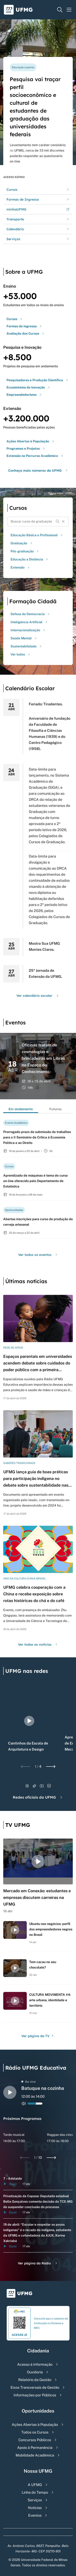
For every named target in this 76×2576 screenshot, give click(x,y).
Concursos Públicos (34, 2440)
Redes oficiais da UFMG (38, 1797)
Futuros (55, 1109)
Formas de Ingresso (38, 199)
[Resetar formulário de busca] (63, 521)
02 (26, 150)
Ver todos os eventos (38, 1255)
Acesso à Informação (34, 2364)
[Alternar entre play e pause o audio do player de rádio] (9, 2092)
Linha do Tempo (35, 2492)
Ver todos (21, 654)
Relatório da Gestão (34, 2380)
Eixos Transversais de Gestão (35, 2387)
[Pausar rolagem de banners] (67, 151)
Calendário (38, 229)
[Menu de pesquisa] (59, 10)
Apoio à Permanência (34, 2447)
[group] (29, 1721)
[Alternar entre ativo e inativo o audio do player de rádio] (23, 2103)
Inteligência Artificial (29, 622)
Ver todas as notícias (38, 1644)
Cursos (38, 189)
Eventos (35, 2515)
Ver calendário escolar (38, 996)
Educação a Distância (30, 559)
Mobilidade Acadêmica (35, 2455)
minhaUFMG (38, 209)
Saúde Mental (24, 638)
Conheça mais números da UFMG (38, 470)
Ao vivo (28, 2082)
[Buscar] (58, 521)
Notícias (35, 2508)
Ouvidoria (35, 2372)
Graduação (22, 543)
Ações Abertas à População (35, 2424)
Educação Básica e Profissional (37, 535)
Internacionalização (28, 630)
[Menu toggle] (69, 10)
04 (55, 150)
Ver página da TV (38, 2036)
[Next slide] (50, 1766)
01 (11, 150)
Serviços (38, 239)
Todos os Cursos (34, 2432)
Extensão (20, 567)
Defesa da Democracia (30, 614)
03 (41, 150)
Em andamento (21, 1109)
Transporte (38, 219)
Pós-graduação (25, 551)
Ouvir (10, 2184)
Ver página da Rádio (38, 2263)
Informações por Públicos (35, 2395)
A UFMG (35, 2485)
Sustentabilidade (26, 646)
